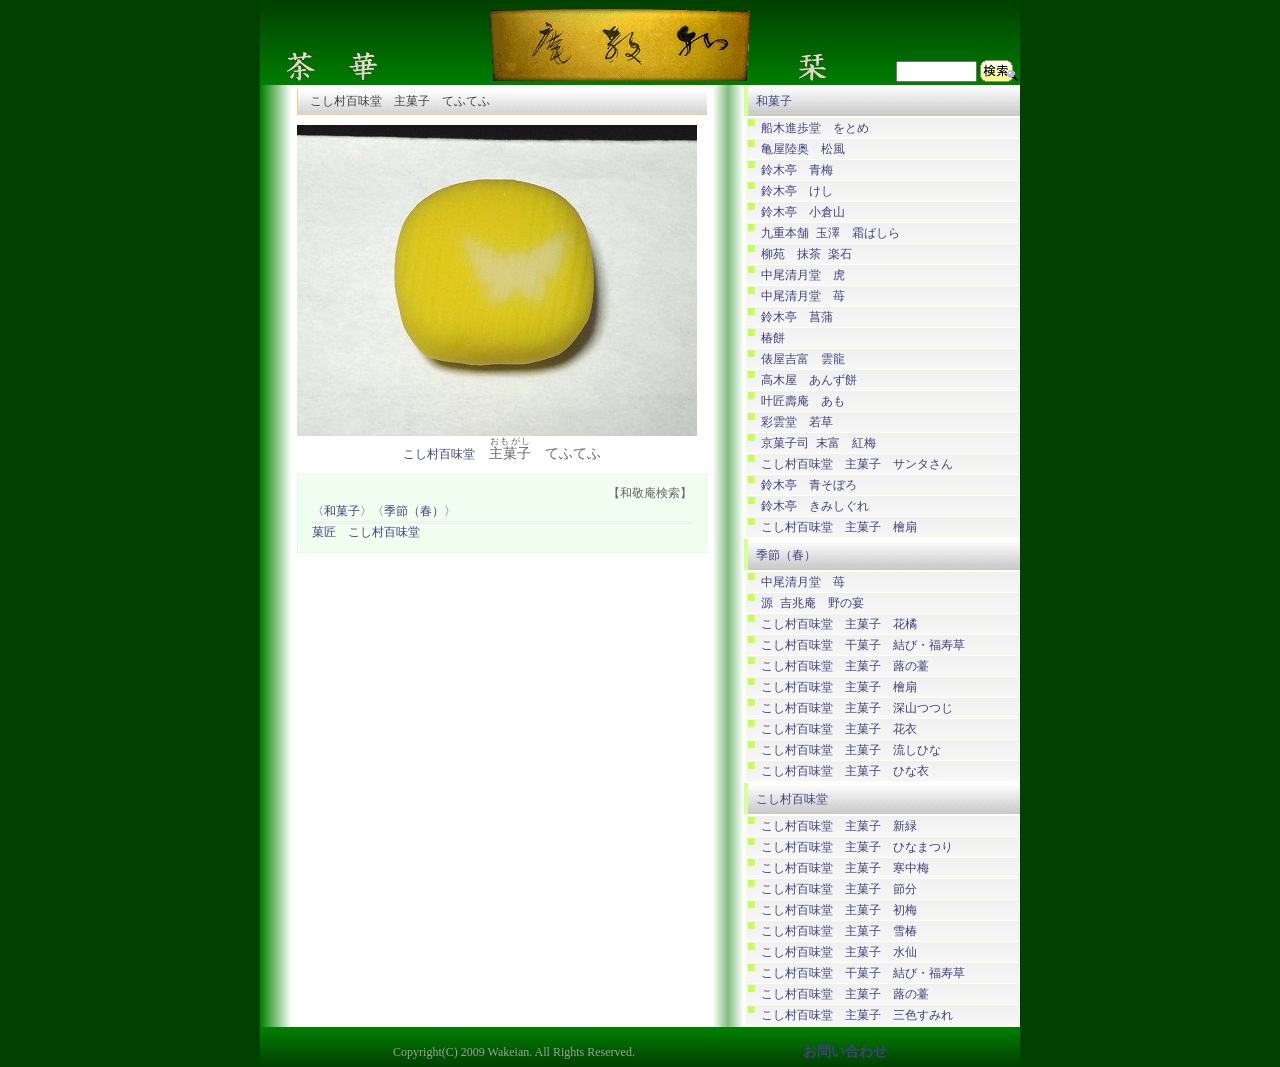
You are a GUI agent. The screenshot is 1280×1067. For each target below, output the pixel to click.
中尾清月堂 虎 (803, 275)
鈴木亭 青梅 (797, 170)
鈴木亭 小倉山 (803, 212)
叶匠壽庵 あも (803, 401)
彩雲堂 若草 (797, 422)
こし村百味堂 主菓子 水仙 (839, 952)
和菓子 (774, 101)
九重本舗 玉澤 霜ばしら (830, 233)
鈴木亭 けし (797, 191)
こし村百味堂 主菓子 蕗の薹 (845, 666)
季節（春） (786, 555)
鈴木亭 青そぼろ (809, 485)
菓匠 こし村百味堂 (366, 532)
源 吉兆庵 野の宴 (812, 603)
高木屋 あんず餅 (809, 380)
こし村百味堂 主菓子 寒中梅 (845, 868)
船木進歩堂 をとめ (815, 128)
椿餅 (773, 338)
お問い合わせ (845, 1051)
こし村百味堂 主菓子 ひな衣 (845, 771)
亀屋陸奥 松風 (803, 149)
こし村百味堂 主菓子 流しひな (851, 750)
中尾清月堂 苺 (803, 296)
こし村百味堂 (439, 454)
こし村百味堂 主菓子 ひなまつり (857, 847)
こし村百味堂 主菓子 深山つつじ (857, 708)
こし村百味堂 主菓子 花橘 (839, 624)
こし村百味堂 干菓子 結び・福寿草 (863, 645)
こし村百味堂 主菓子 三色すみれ (857, 1015)
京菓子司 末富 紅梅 (818, 443)
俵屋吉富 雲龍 (803, 359)
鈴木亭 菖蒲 (797, 317)
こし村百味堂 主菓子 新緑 (839, 826)
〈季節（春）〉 (414, 511)
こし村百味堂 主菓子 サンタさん (857, 464)
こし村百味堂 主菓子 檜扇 (839, 527)
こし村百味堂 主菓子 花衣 (839, 729)
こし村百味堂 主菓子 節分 (839, 889)
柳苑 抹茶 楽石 (806, 254)
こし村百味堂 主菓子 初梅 (839, 910)
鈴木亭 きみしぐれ (815, 506)
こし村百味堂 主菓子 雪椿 (839, 931)
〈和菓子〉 (342, 511)
